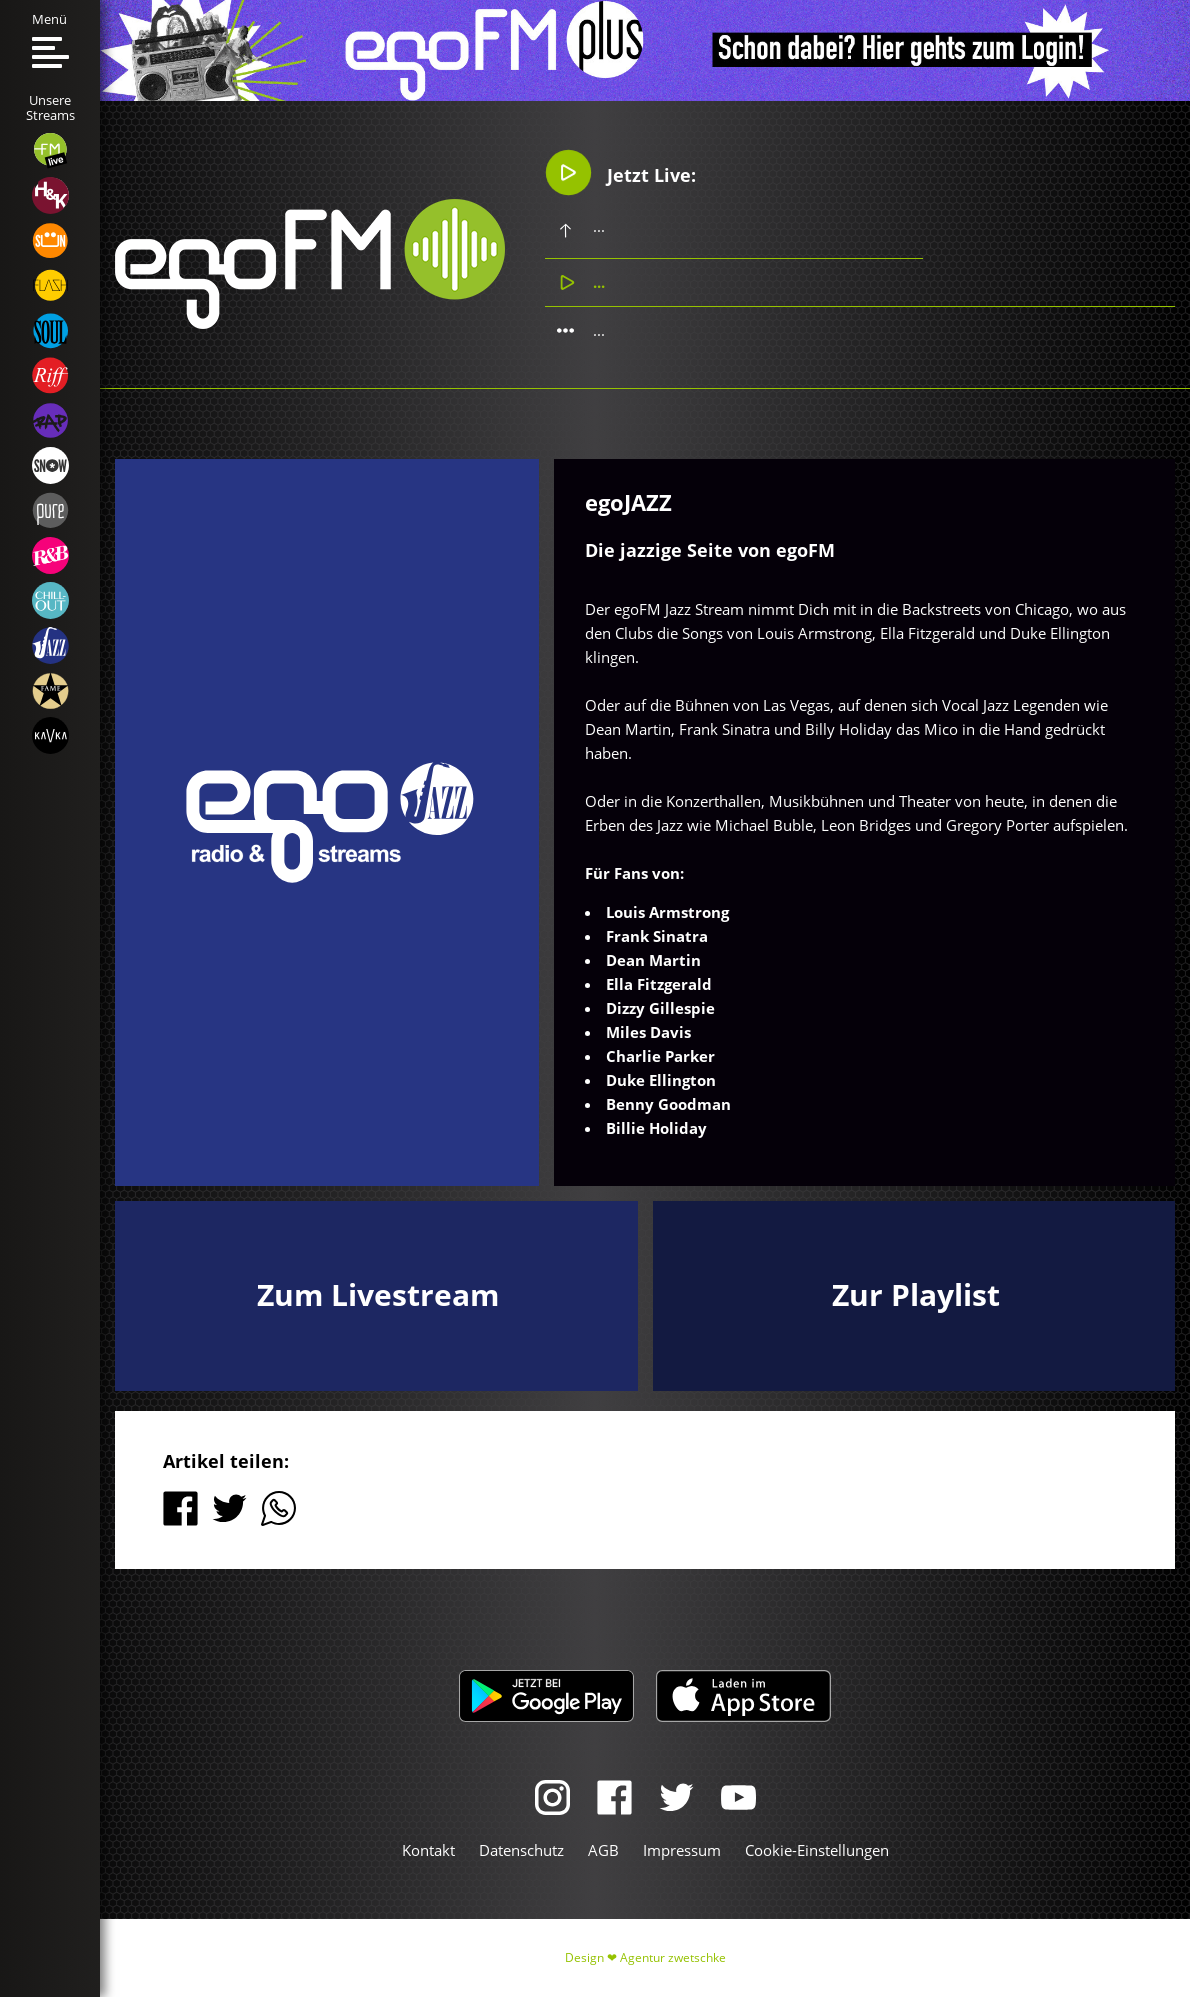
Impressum (682, 1850)
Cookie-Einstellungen (817, 1850)
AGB (603, 1850)
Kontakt (428, 1850)
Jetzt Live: (620, 173)
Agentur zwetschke (673, 1957)
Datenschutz (521, 1850)
